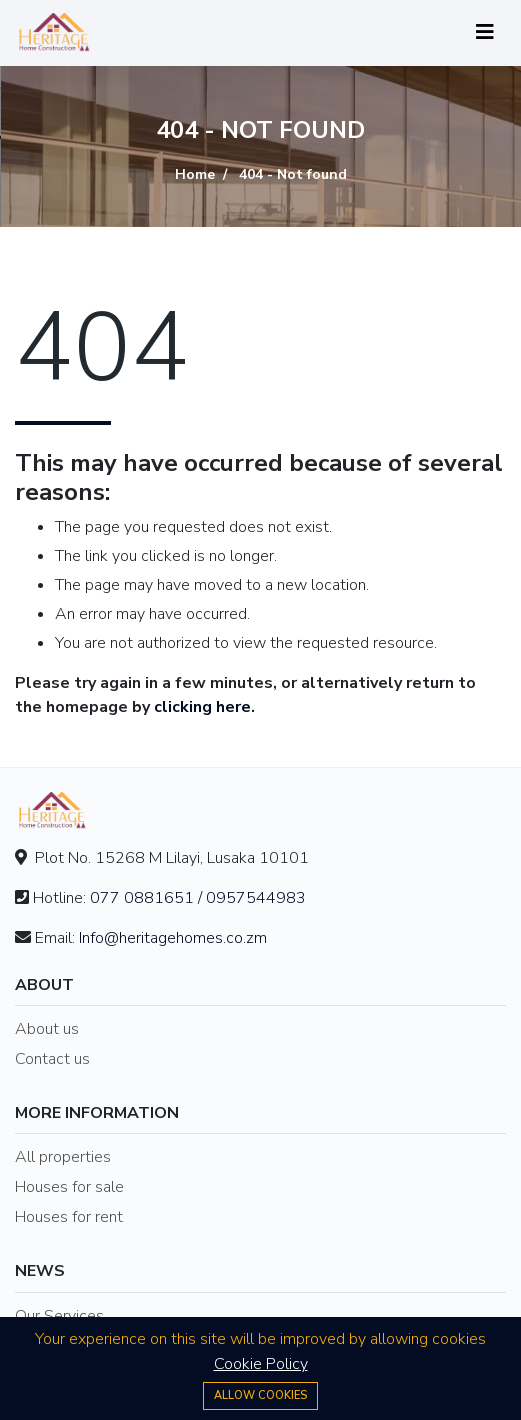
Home (195, 175)
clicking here (202, 707)
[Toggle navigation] (485, 32)
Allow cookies (260, 1395)
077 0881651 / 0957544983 (198, 898)
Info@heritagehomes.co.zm (173, 938)
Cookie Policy (261, 1364)
